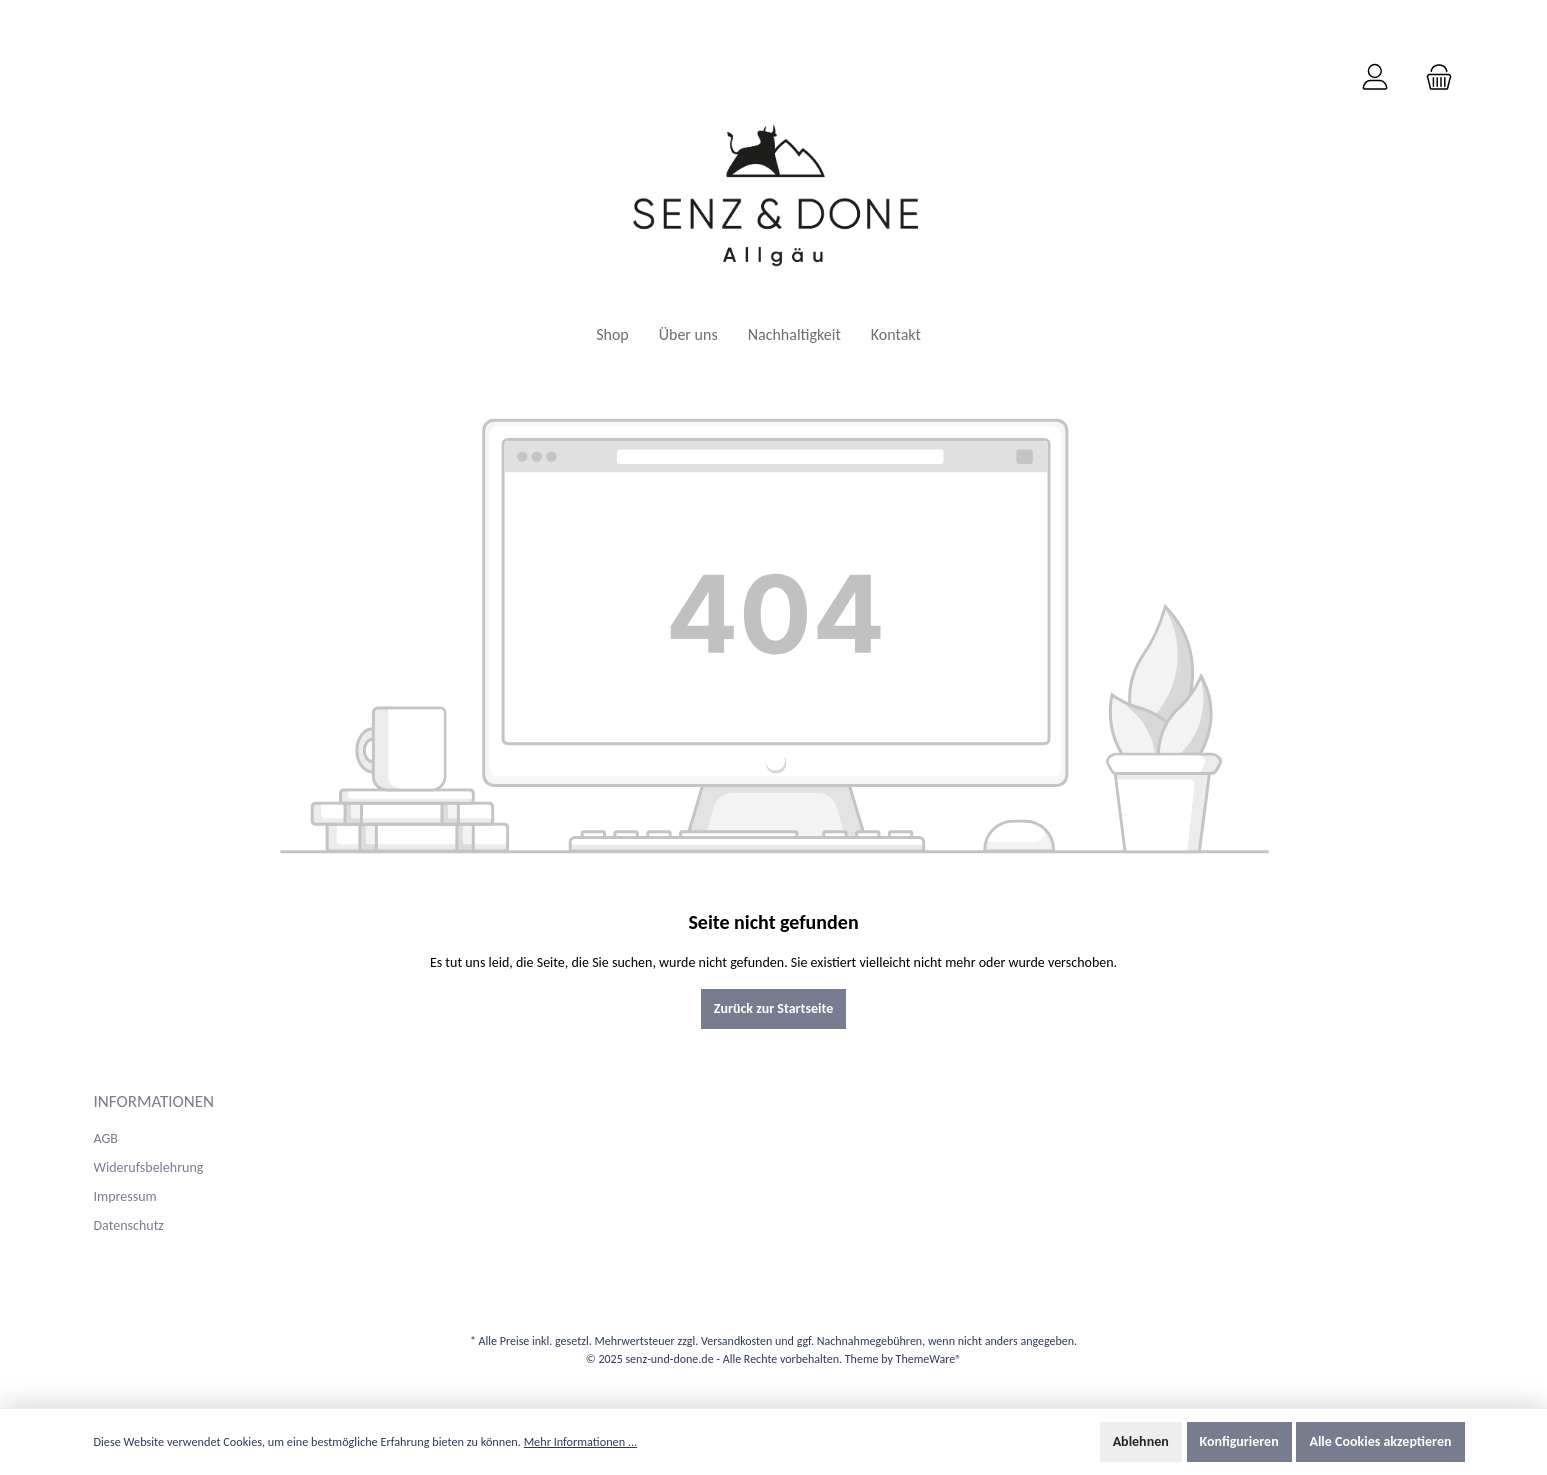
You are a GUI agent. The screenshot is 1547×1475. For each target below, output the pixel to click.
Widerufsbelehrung (149, 1167)
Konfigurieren (1239, 1441)
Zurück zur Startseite (773, 1008)
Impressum (125, 1196)
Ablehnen (1141, 1441)
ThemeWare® (929, 1359)
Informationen (154, 1101)
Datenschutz (129, 1225)
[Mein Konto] (1375, 78)
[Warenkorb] (1433, 78)
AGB (106, 1138)
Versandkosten (736, 1341)
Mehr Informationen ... (581, 1441)
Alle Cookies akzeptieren (1380, 1441)
